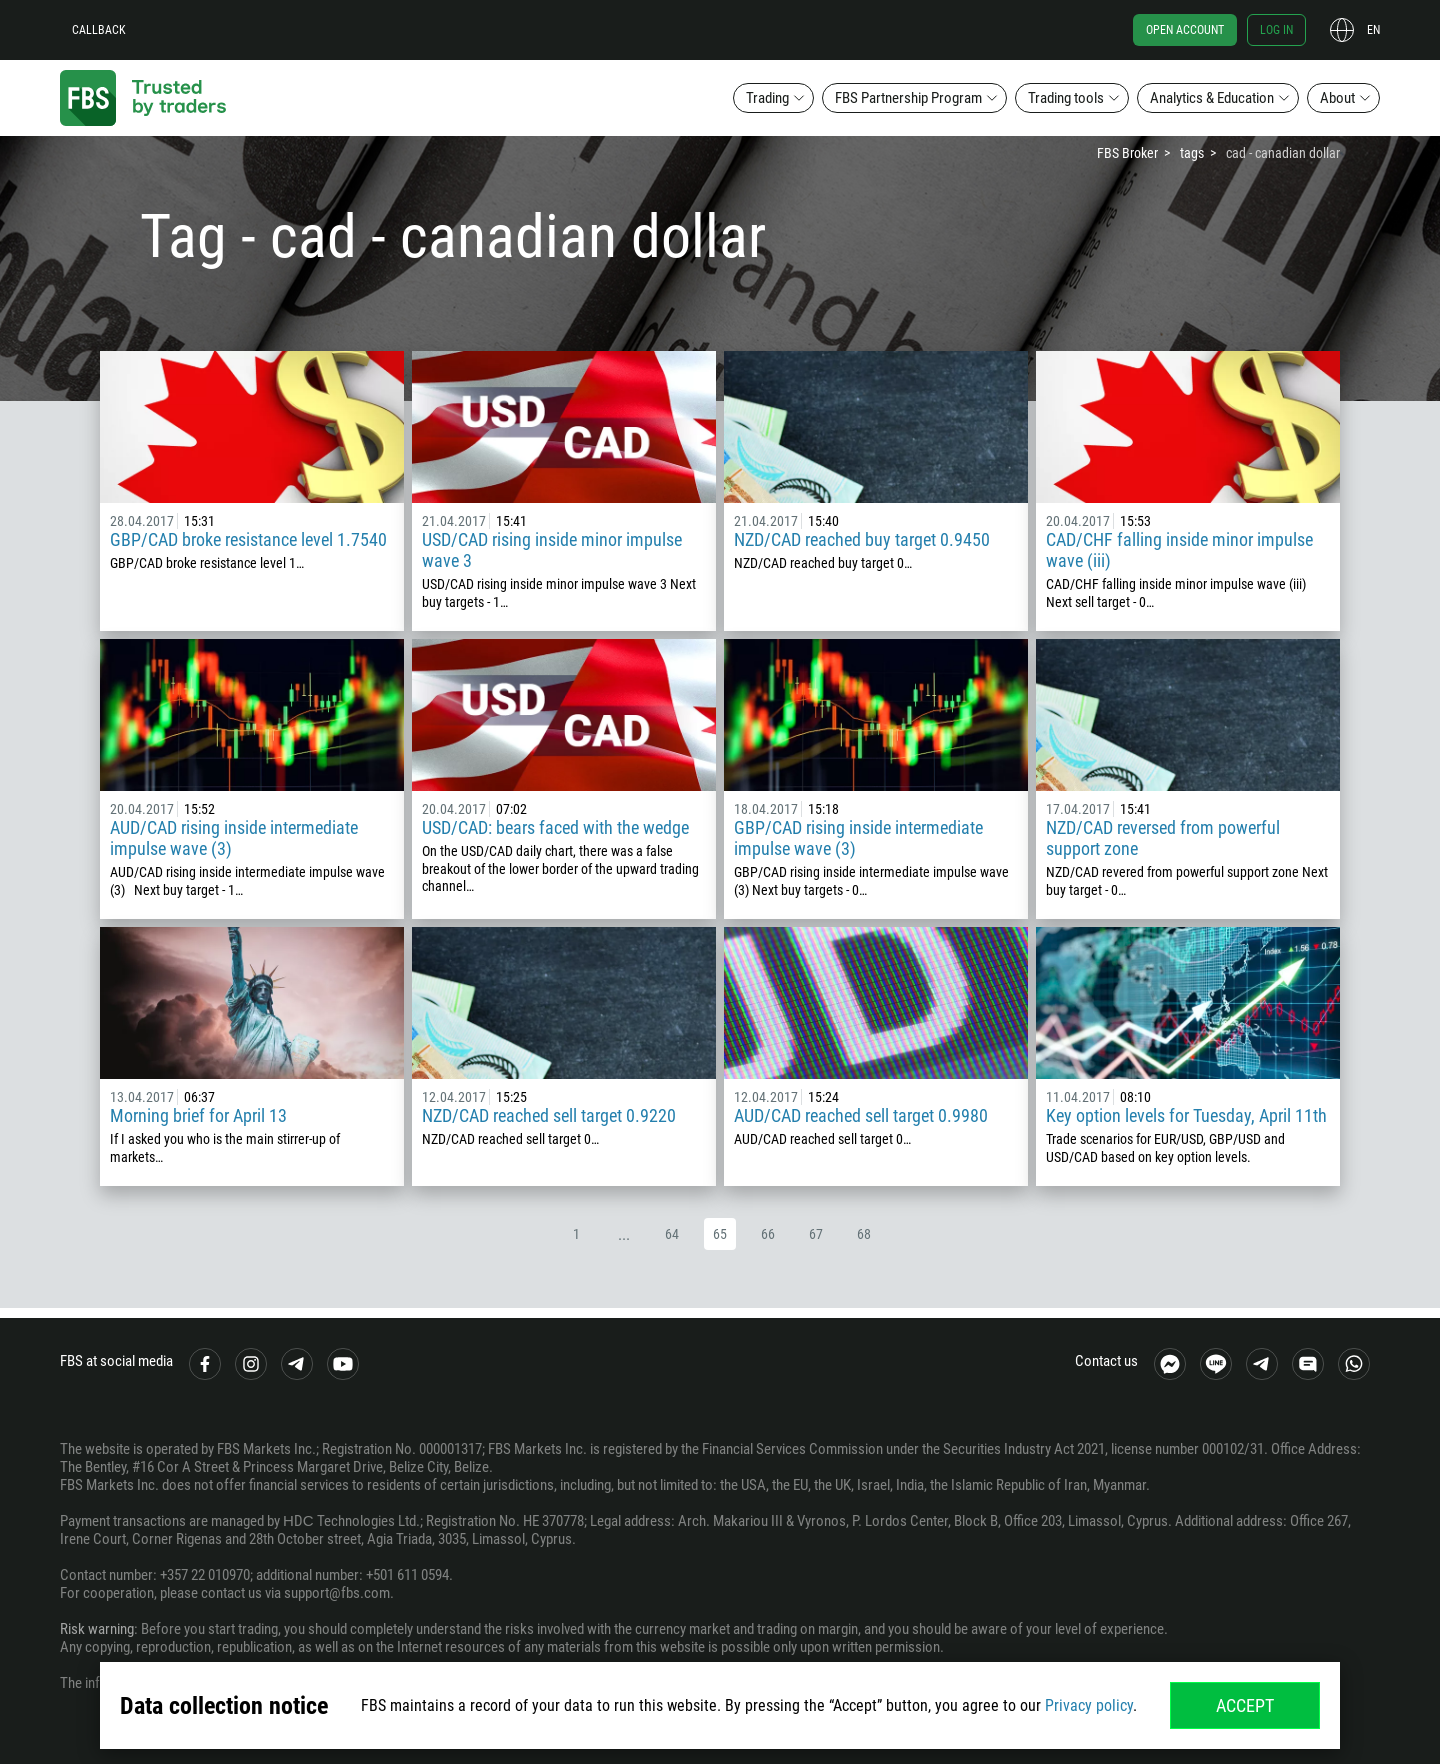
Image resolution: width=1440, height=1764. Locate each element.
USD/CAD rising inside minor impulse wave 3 (552, 550)
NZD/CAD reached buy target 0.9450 (862, 539)
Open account (1185, 30)
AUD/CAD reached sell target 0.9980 (861, 1115)
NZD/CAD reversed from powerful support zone (1163, 838)
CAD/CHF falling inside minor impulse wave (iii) (1179, 550)
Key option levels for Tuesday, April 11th (1186, 1115)
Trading (767, 98)
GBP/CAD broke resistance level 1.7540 (248, 539)
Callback (99, 30)
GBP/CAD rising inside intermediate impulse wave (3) (858, 838)
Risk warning (97, 1629)
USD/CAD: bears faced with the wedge (555, 827)
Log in (1276, 30)
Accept (1245, 1705)
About (1337, 98)
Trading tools (1066, 98)
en (1373, 30)
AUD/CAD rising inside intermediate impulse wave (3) (234, 838)
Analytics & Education (1212, 98)
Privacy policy (1089, 1705)
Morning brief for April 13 (198, 1115)
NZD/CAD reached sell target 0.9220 (549, 1115)
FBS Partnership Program (908, 98)
